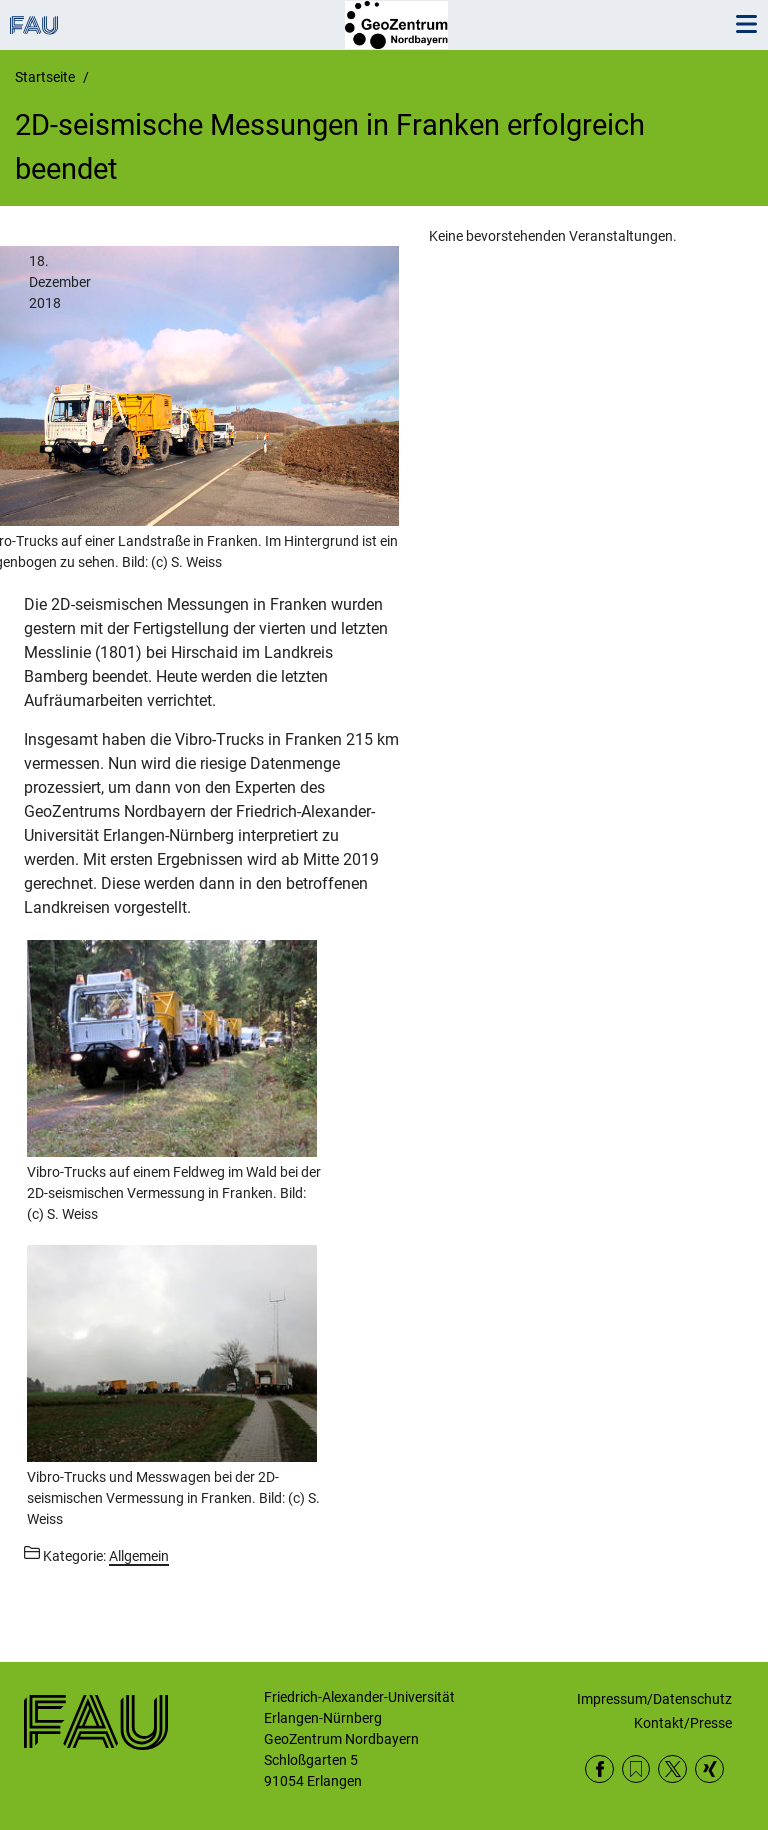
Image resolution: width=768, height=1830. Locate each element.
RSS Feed (636, 1769)
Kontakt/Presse (683, 1723)
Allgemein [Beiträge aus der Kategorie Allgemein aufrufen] (139, 1556)
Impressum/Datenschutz (654, 1699)
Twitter (672, 1769)
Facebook (599, 1769)
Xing (709, 1769)
